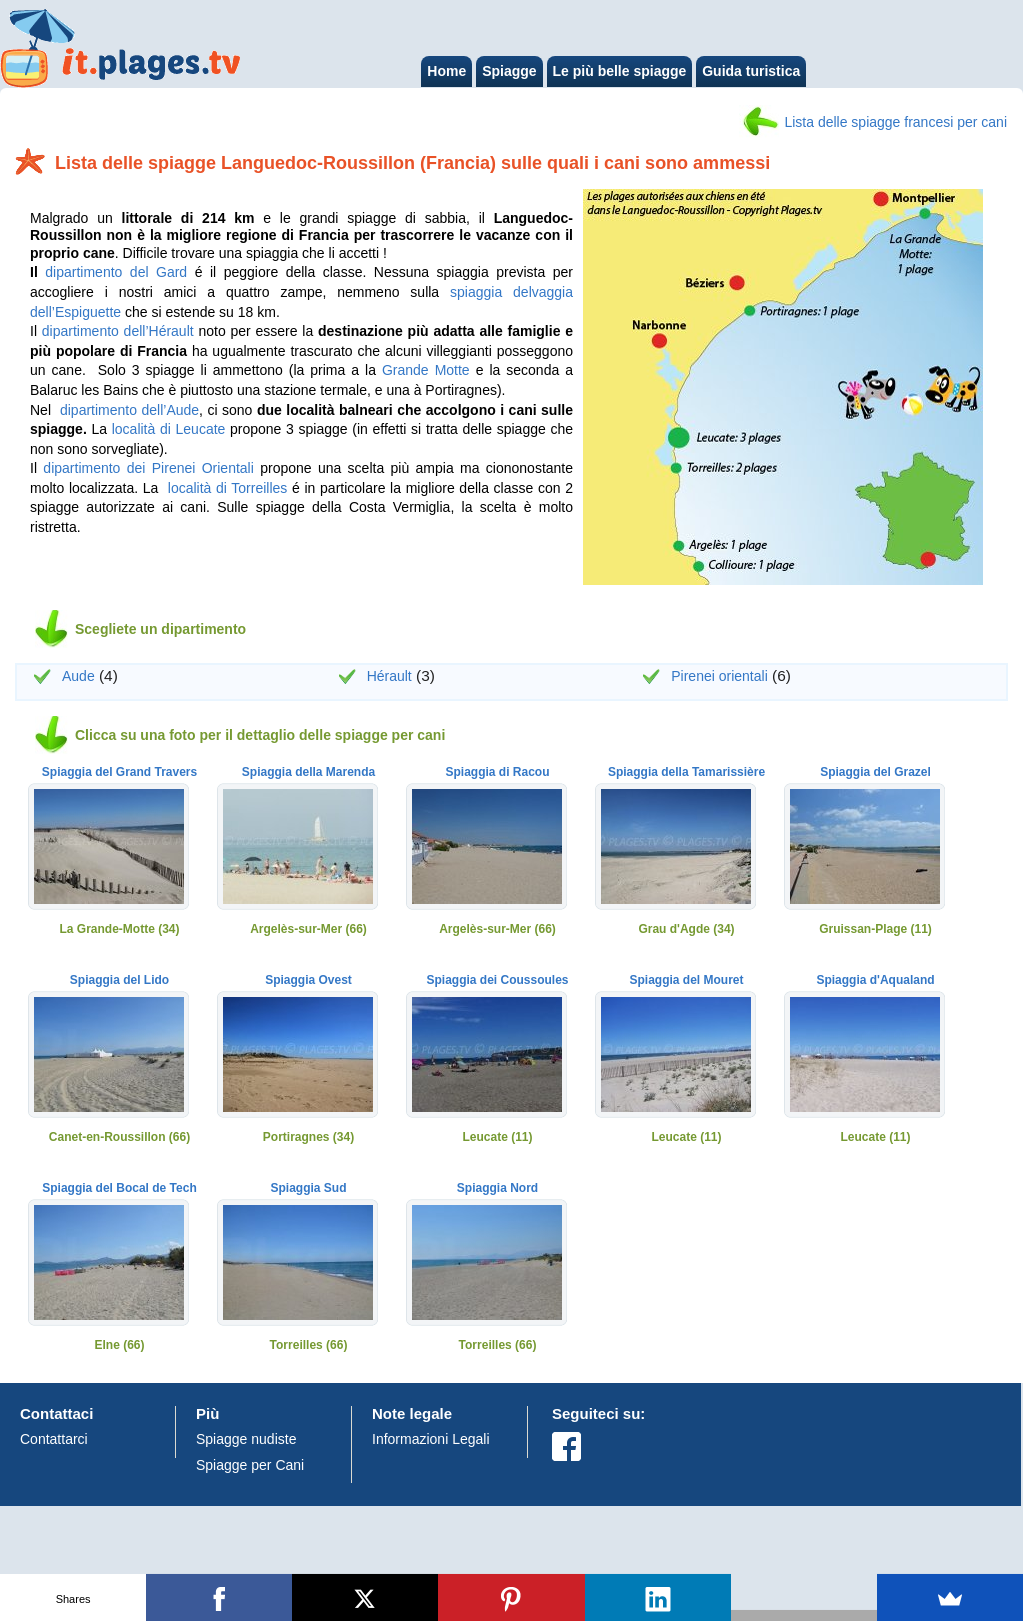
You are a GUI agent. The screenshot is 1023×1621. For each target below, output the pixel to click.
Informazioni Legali (431, 1439)
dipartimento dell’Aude (129, 410)
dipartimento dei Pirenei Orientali (148, 468)
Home (446, 71)
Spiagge (509, 71)
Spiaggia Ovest (308, 980)
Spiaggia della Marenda (308, 772)
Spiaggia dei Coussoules (497, 980)
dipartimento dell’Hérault (118, 331)
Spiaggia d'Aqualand (875, 980)
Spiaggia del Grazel (875, 772)
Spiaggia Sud (308, 1188)
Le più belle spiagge (620, 71)
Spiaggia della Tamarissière (686, 772)
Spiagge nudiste (246, 1439)
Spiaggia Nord (497, 1188)
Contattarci (54, 1439)
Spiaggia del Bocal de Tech (119, 1188)
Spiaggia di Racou (497, 772)
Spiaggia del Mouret (686, 980)
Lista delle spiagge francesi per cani (895, 122)
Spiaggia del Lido (119, 980)
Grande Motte (426, 370)
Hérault (389, 676)
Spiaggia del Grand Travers (119, 772)
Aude (78, 676)
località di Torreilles (228, 488)
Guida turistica (751, 71)
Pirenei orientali (719, 676)
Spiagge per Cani (250, 1465)
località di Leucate (169, 429)
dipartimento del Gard (116, 272)
